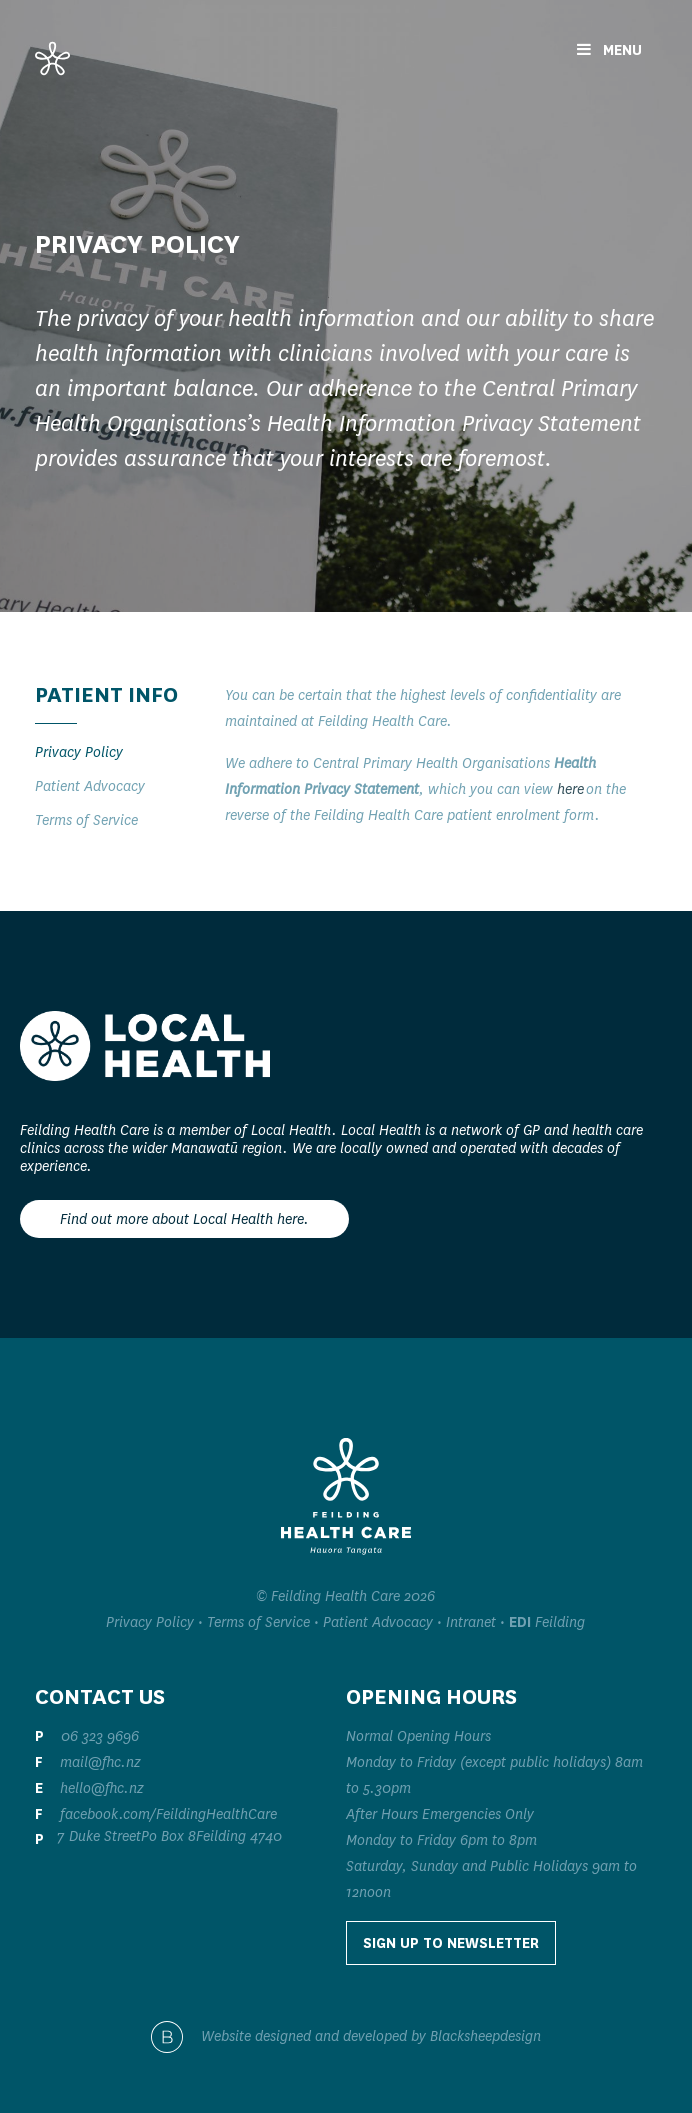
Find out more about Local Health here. (184, 1219)
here (570, 789)
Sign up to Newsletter (451, 1943)
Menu (609, 50)
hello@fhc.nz (102, 1788)
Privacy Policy (79, 752)
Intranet (471, 1622)
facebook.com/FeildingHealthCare (168, 1814)
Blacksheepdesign (485, 2035)
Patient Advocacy (90, 786)
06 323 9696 (100, 1736)
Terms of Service (86, 820)
